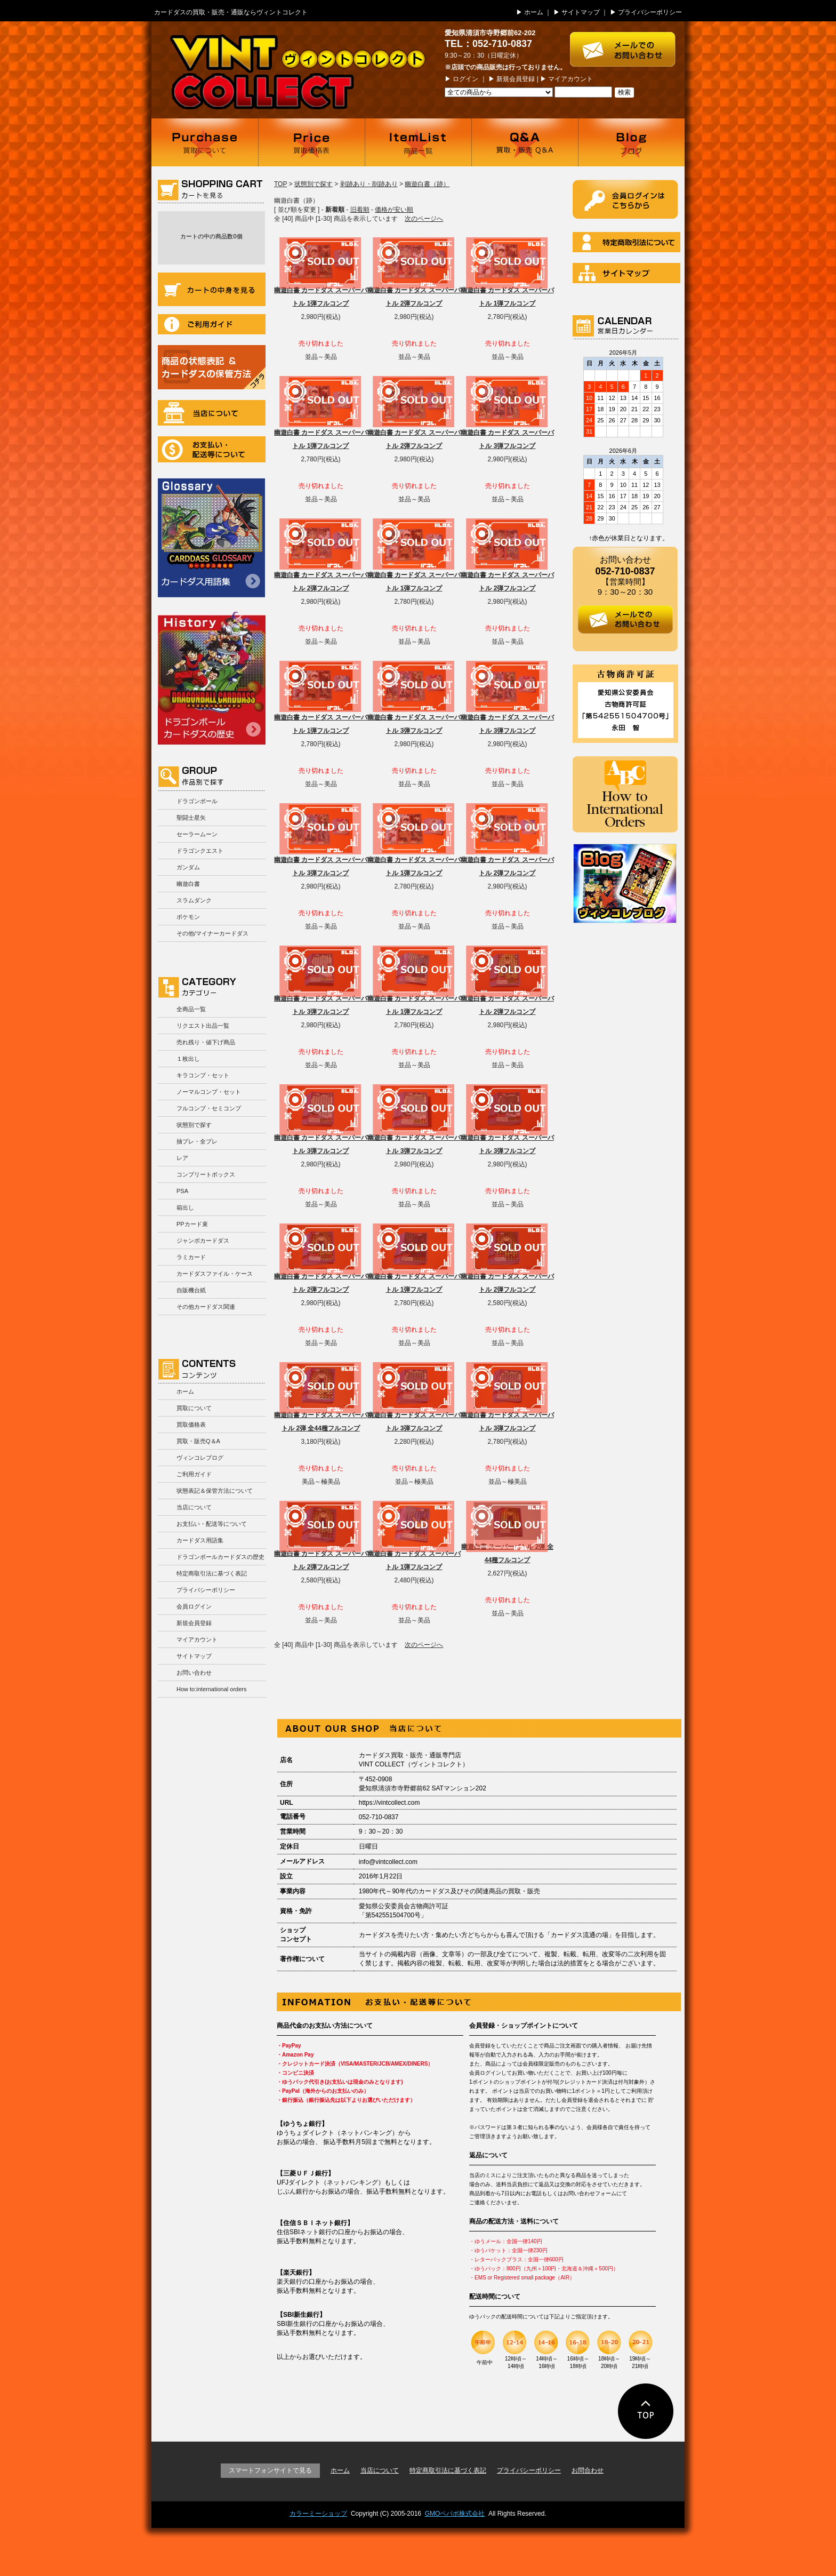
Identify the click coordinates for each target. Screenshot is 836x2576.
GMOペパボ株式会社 (455, 2513)
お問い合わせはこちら (627, 44)
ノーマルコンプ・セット (208, 1092)
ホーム (533, 12)
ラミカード (191, 1257)
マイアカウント (570, 79)
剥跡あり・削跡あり (369, 184)
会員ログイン (194, 1606)
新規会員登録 (515, 79)
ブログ (631, 142)
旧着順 (359, 209)
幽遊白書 (188, 884)
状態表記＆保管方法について (214, 1490)
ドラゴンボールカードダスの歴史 (212, 678)
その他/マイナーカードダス (212, 933)
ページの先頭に (646, 2411)
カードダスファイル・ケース (214, 1273)
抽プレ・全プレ (197, 1141)
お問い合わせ (194, 1672)
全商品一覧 (191, 1009)
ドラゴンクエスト (199, 850)
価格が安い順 (394, 209)
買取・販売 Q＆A (524, 142)
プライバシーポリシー (650, 12)
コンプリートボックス (205, 1174)
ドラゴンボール (197, 801)
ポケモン (188, 917)
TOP (280, 184)
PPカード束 (192, 1224)
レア (182, 1158)
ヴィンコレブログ (199, 1457)
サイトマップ (580, 12)
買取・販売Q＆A (198, 1441)
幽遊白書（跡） (427, 184)
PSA (182, 1191)
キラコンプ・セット (202, 1075)
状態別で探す (194, 1125)
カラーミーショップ (318, 2513)
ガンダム (188, 867)
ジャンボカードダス (202, 1240)
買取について (204, 142)
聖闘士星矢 (191, 817)
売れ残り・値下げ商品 (205, 1042)
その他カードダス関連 (205, 1306)
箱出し (185, 1207)
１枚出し (188, 1058)
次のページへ (424, 218)
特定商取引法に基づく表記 (211, 1573)
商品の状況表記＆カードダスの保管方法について (212, 367)
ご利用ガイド (212, 324)
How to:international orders (211, 1689)
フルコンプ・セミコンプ (208, 1108)
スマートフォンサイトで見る (270, 2470)
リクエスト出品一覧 (202, 1025)
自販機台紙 (191, 1290)
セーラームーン (197, 834)
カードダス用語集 (211, 537)
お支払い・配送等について (212, 449)
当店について (212, 413)
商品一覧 (418, 142)
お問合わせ (588, 2470)
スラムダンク (194, 900)
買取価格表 (311, 142)
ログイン (465, 79)
